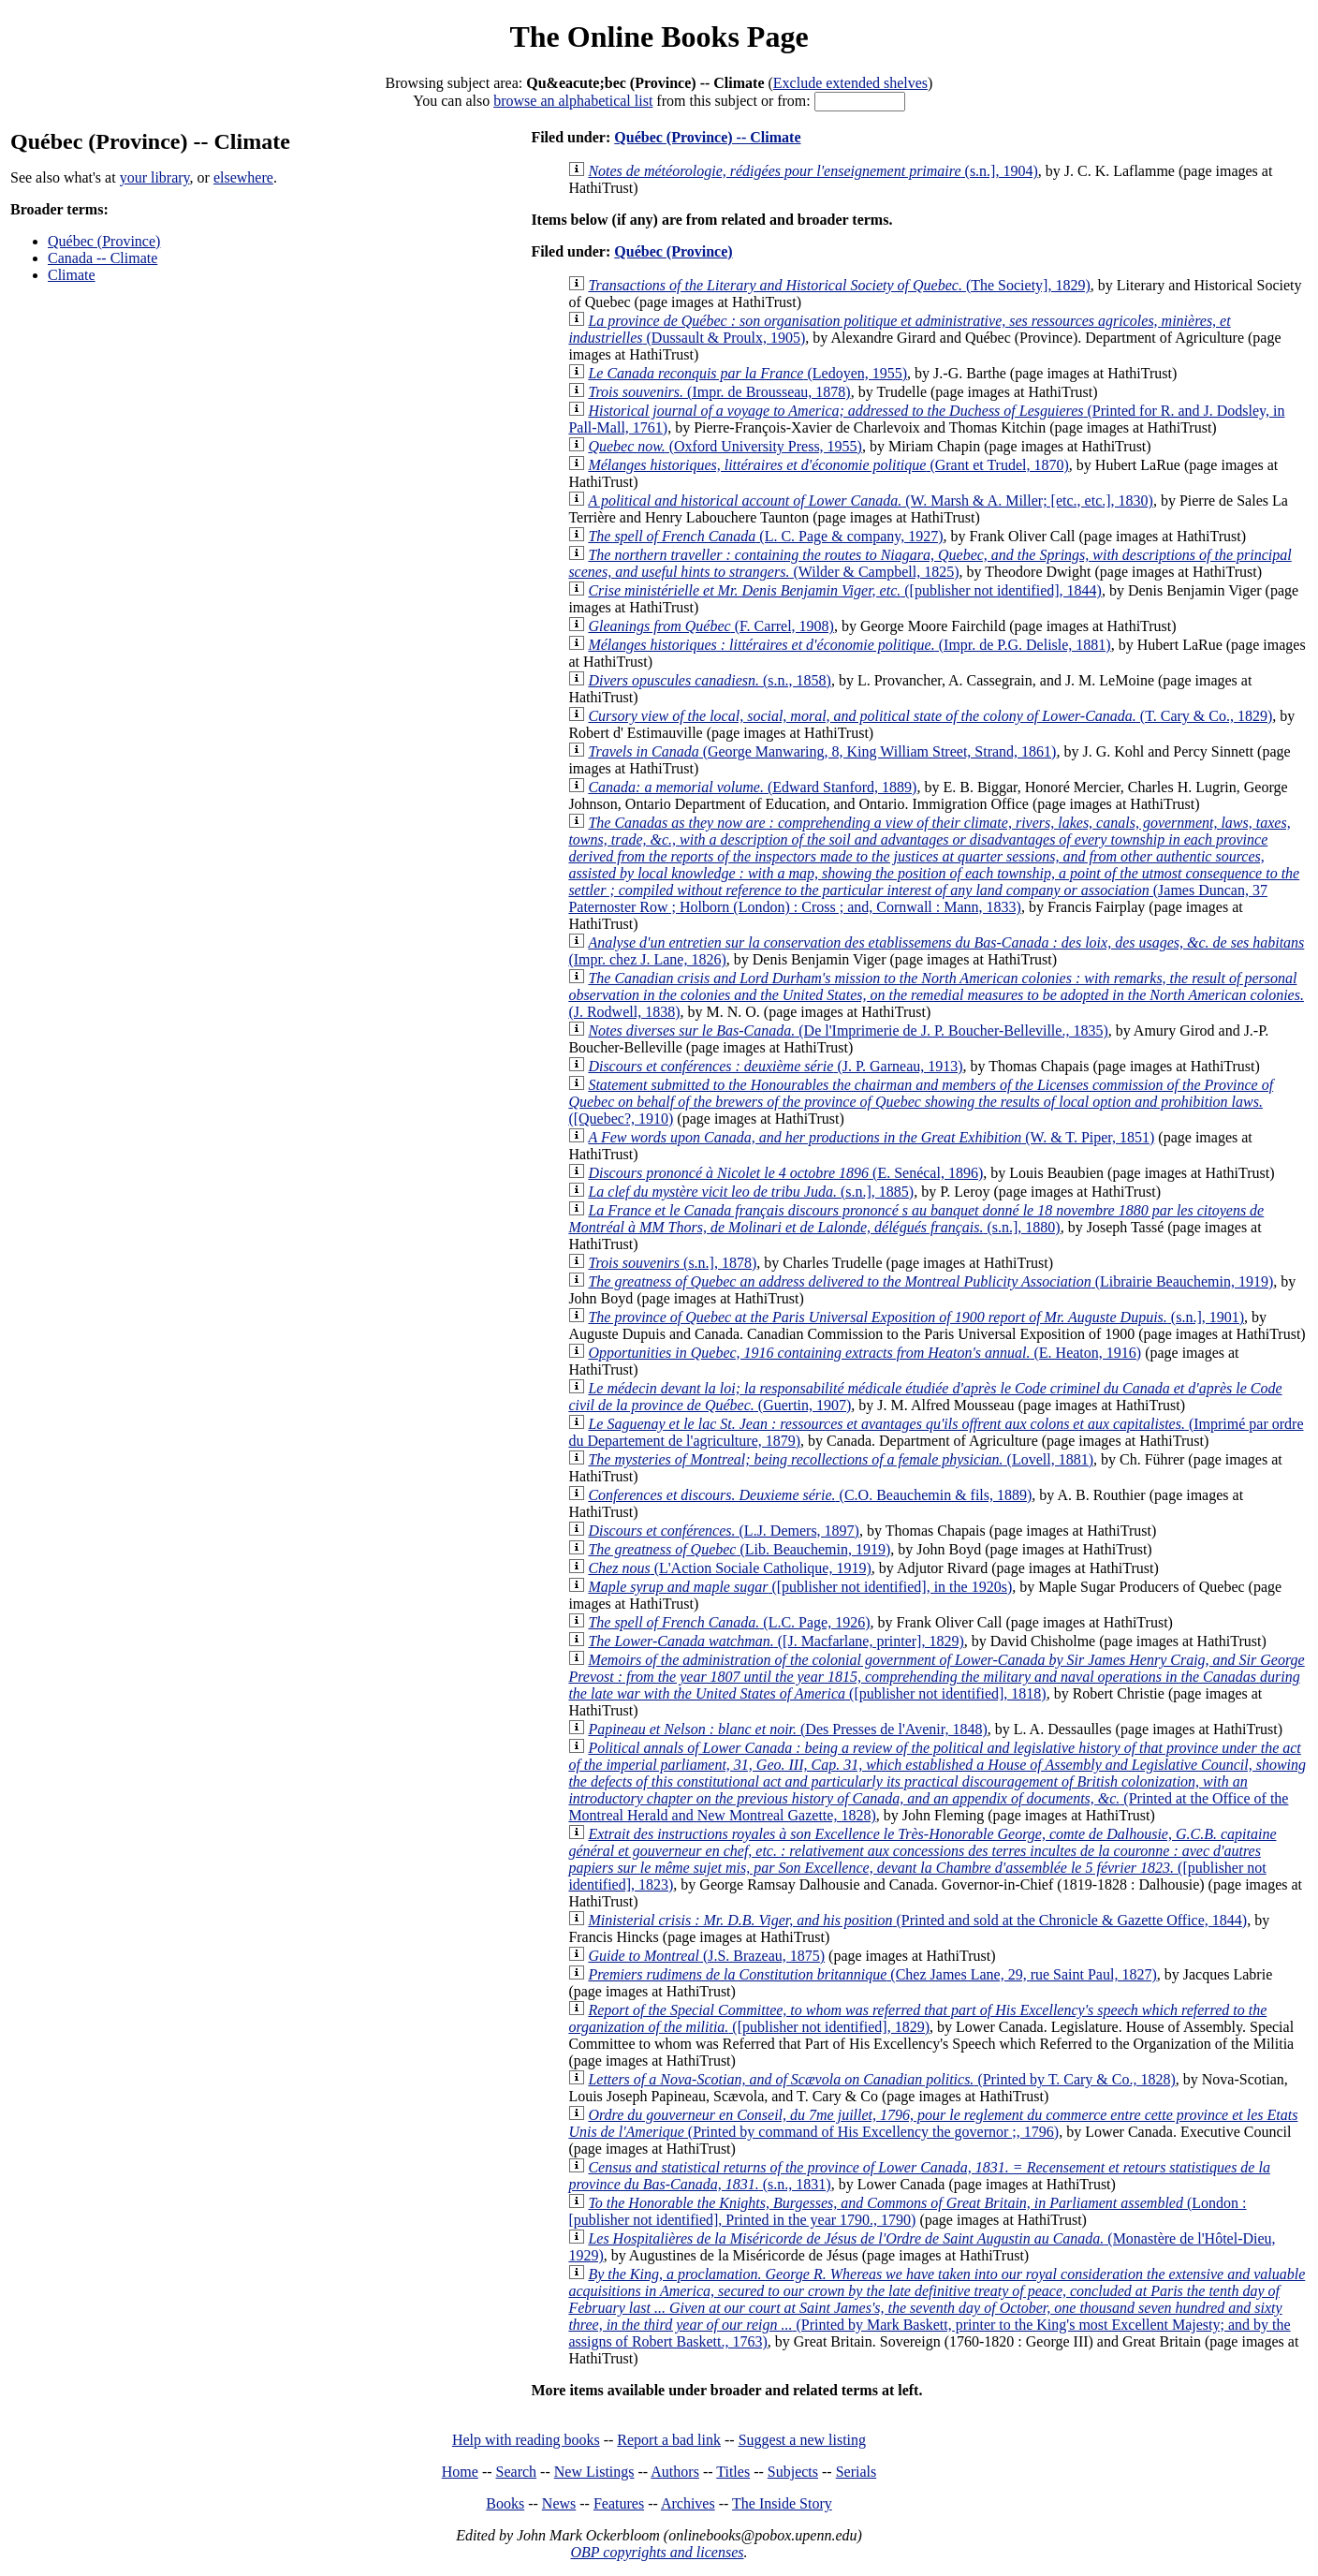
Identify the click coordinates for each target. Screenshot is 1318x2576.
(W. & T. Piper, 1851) (871, 1137)
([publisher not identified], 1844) (845, 590)
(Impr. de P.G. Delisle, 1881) (849, 645)
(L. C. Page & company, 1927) (765, 536)
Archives (688, 2503)
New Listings (594, 2472)
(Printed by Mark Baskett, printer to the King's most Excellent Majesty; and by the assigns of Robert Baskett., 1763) (936, 2307)
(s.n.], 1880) (916, 1218)
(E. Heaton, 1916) (864, 1353)
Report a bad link (669, 2440)
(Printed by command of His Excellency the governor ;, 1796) (932, 2123)
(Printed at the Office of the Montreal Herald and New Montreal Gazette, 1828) (937, 1781)
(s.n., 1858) (709, 680)
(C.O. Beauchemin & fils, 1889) (810, 1495)
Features (618, 2503)
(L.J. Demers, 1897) (723, 1530)
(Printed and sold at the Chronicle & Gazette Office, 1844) (917, 1920)
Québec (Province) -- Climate (707, 137)
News (559, 2503)
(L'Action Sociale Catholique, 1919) (729, 1568)
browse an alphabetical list (572, 101)
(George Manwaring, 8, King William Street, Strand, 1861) (822, 751)
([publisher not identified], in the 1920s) (800, 1587)
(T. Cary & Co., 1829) (930, 716)
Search (516, 2472)
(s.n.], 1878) (672, 1263)
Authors (675, 2472)
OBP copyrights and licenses (656, 2552)
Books (505, 2503)
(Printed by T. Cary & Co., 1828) (881, 2079)
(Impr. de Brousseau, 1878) (719, 392)
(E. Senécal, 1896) (785, 1173)
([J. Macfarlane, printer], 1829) (775, 1641)
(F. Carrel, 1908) (711, 626)
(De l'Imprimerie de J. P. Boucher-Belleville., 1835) (847, 1030)
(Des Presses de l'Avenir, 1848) (787, 1729)
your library (155, 177)
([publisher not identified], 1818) (936, 1676)
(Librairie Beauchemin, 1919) (930, 1281)
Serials (856, 2472)
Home (460, 2472)
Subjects (793, 2472)
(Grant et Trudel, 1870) (828, 465)
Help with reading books (526, 2440)
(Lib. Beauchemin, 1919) (739, 1549)
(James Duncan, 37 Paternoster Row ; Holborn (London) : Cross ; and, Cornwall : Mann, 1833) (933, 865)
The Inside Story (782, 2503)
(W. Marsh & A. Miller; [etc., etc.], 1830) (870, 500)
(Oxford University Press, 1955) (725, 446)
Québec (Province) (104, 241)
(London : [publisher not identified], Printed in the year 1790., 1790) (907, 2211)
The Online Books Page (658, 36)
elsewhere (243, 177)
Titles (733, 2472)
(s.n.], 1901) (916, 1317)
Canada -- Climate (102, 258)
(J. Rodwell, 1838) (936, 995)
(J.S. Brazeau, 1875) (706, 1956)
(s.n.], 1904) (812, 171)
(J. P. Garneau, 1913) (775, 1066)
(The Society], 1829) (839, 285)
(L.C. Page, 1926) (729, 1622)
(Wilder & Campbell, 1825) (929, 563)
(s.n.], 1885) (751, 1192)
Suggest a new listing (802, 2440)
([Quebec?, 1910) (920, 1101)
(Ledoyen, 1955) (747, 373)
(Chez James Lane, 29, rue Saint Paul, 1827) (872, 1974)
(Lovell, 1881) (840, 1459)
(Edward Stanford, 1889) (752, 787)
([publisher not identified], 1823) (922, 1859)
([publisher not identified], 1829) (917, 2018)
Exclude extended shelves (850, 83)
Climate (71, 275)
